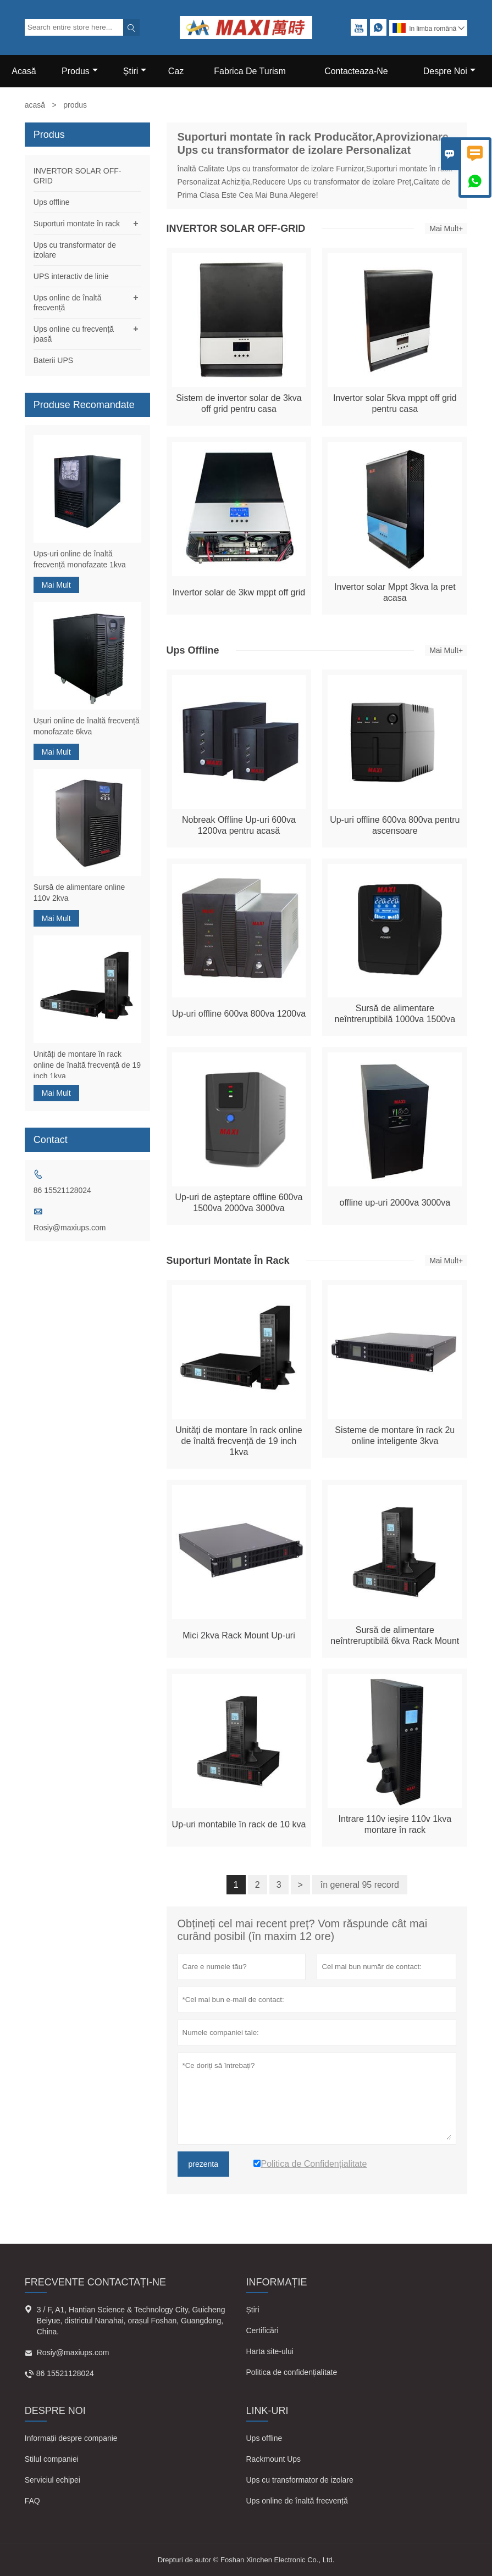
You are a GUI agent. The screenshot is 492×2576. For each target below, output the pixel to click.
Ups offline (52, 202)
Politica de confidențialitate (292, 2372)
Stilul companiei (52, 2459)
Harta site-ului (270, 2351)
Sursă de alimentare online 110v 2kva (79, 892)
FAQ (32, 2500)
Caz (176, 71)
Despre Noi (449, 71)
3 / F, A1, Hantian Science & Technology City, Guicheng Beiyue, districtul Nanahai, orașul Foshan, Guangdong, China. (131, 2320)
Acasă (24, 71)
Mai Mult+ (446, 228)
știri (135, 71)
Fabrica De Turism (250, 71)
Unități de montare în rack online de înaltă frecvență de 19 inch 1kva (87, 1065)
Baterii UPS (53, 360)
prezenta (203, 2164)
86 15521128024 (62, 1190)
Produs (80, 71)
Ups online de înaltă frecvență (297, 2500)
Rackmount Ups (273, 2459)
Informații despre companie (71, 2438)
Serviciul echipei (52, 2479)
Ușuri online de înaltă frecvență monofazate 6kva (87, 726)
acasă (35, 105)
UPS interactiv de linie (71, 276)
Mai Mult (56, 585)
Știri (252, 2309)
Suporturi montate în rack (77, 223)
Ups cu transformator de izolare (299, 2479)
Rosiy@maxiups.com (70, 1227)
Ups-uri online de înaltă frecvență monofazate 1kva (80, 559)
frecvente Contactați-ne (95, 2282)
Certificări (262, 2330)
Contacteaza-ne (356, 71)
